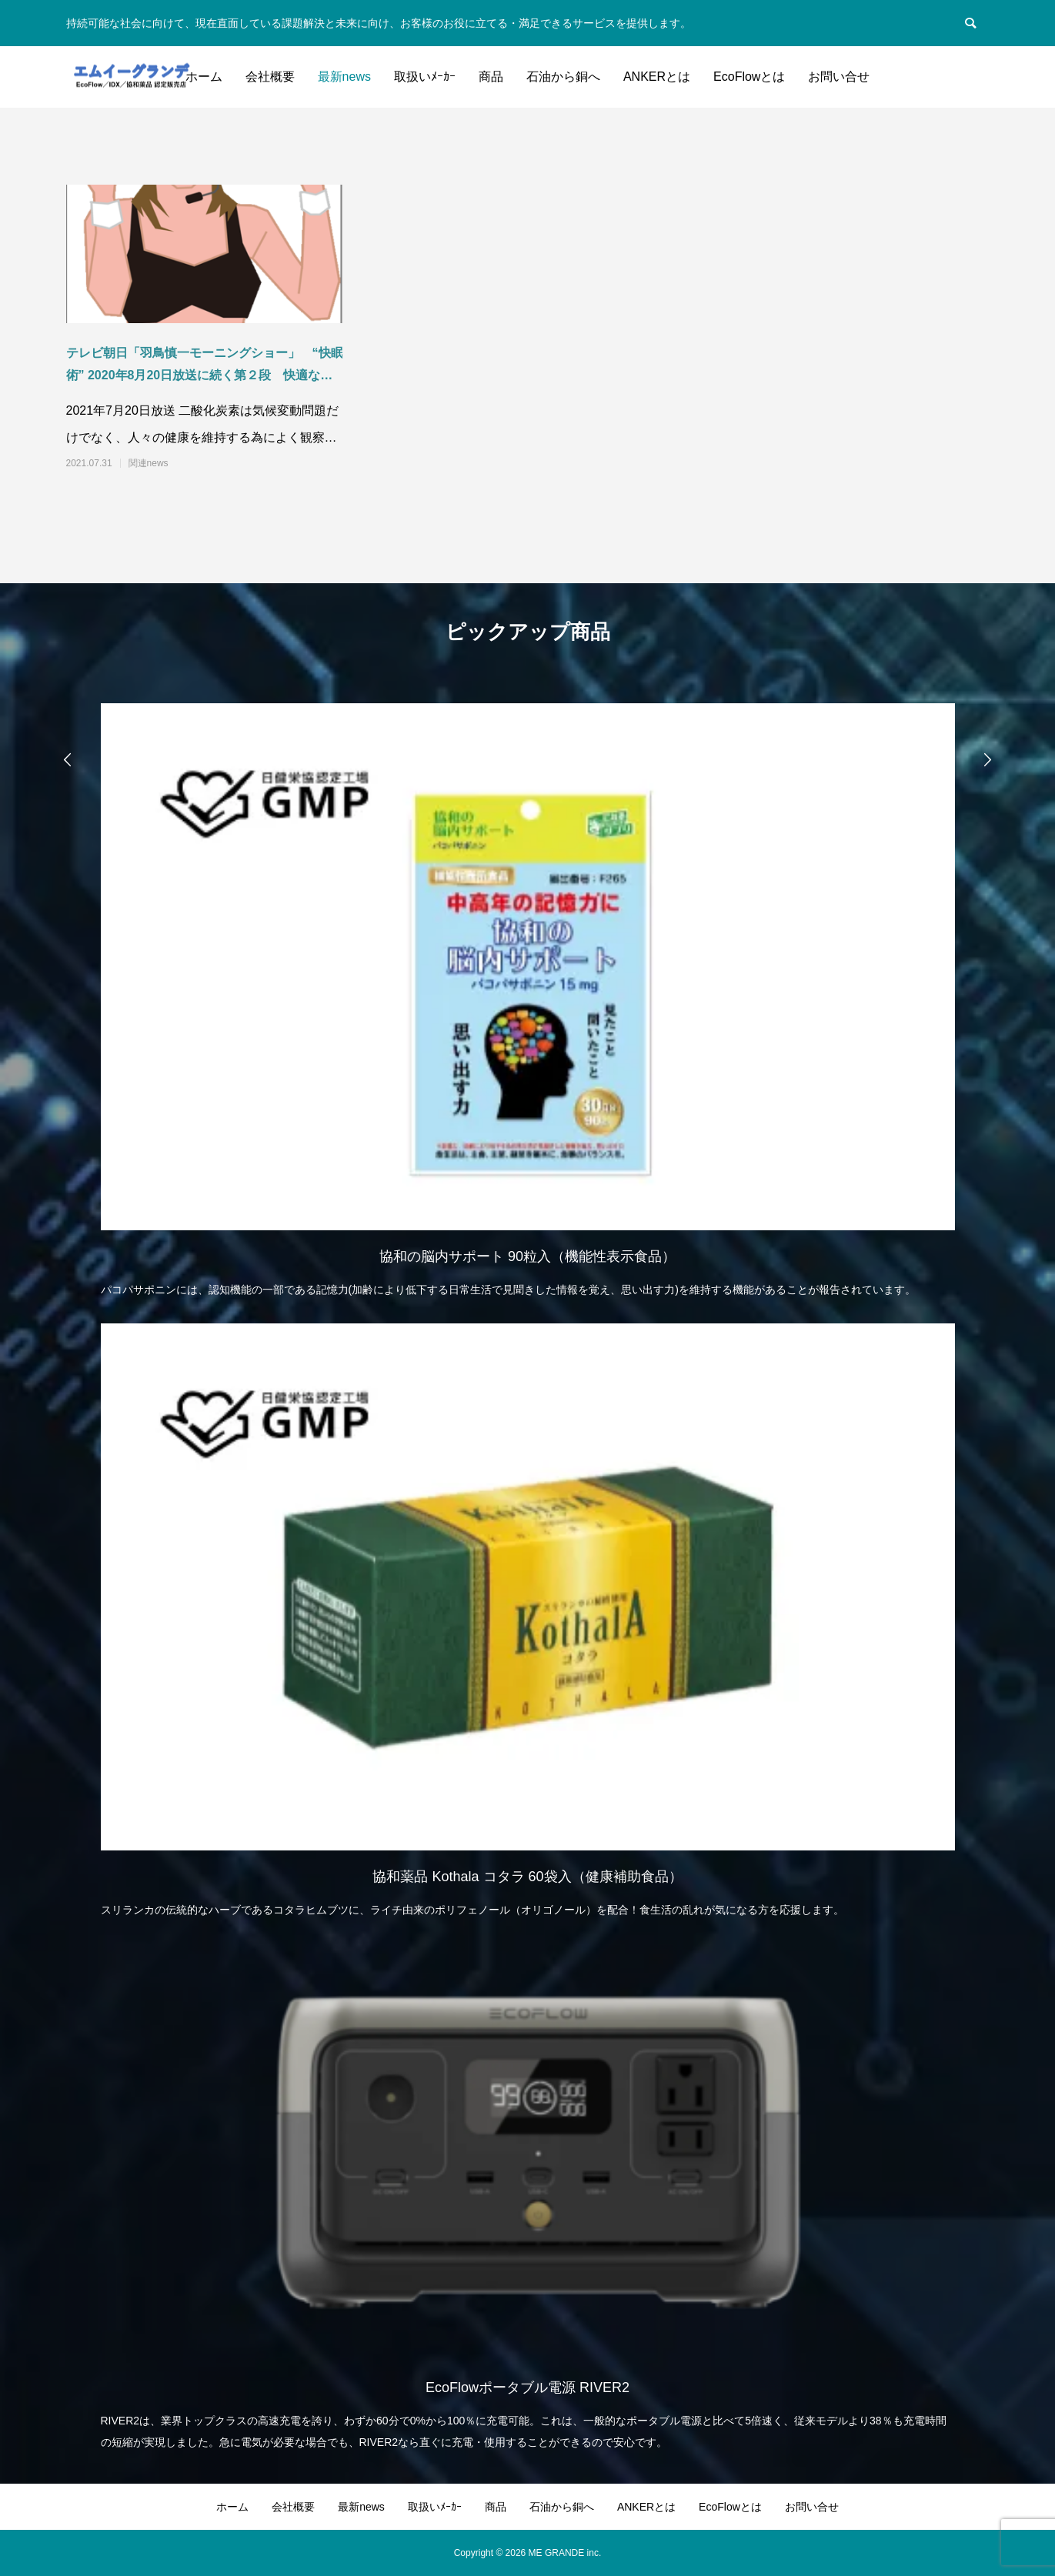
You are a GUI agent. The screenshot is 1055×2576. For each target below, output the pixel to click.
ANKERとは (656, 76)
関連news (149, 463)
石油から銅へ (563, 76)
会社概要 (270, 76)
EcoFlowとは (749, 76)
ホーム (203, 76)
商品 (491, 76)
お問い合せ (839, 76)
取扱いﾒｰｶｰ (425, 76)
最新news (344, 76)
